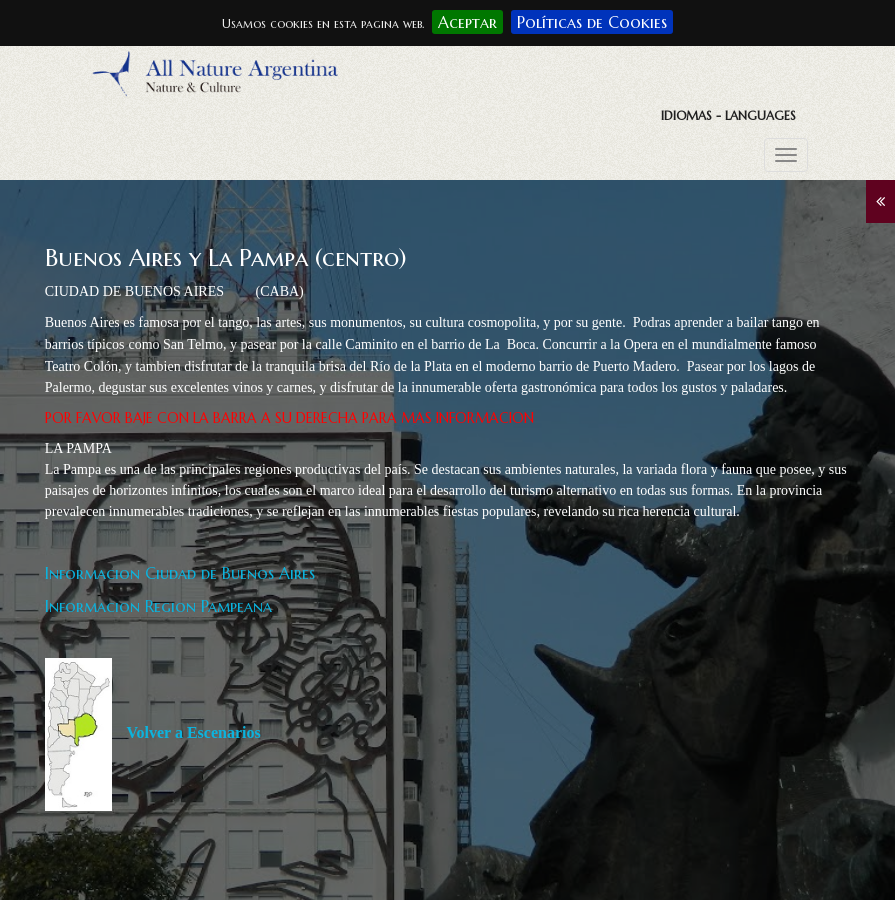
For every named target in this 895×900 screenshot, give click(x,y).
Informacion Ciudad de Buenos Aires (180, 573)
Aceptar (467, 22)
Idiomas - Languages (728, 115)
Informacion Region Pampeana (158, 606)
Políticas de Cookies (592, 22)
